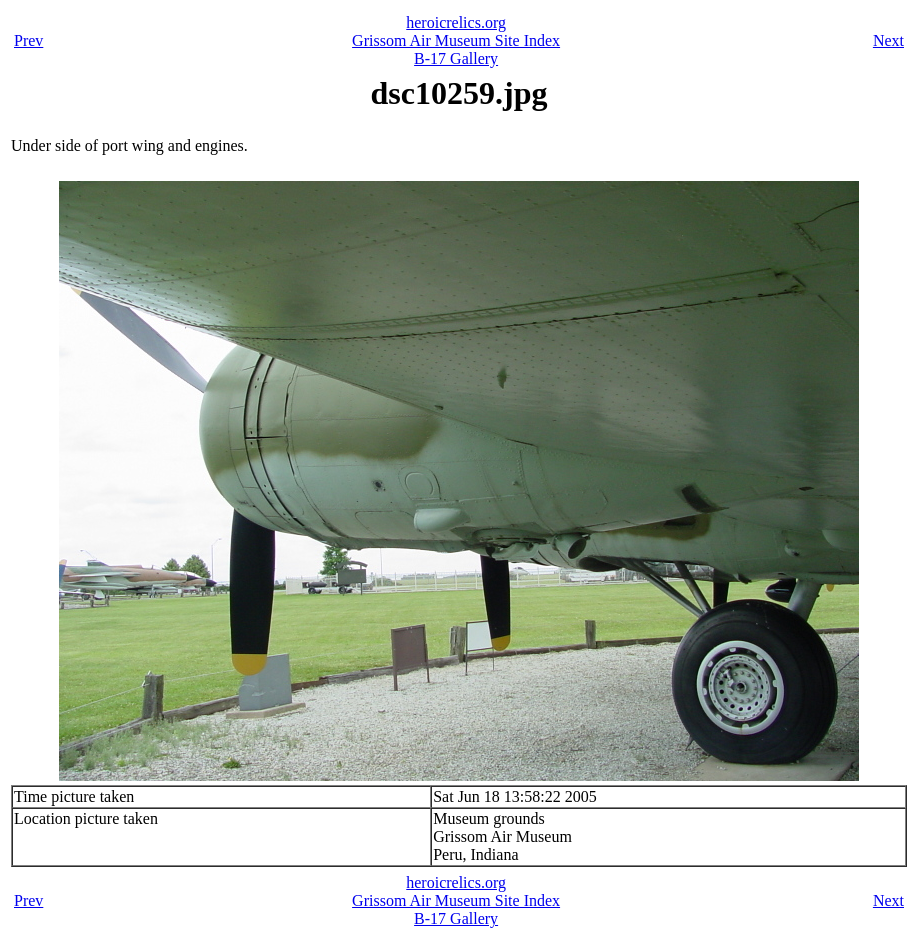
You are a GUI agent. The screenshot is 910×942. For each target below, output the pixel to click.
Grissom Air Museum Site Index (456, 40)
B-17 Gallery (456, 58)
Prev (28, 40)
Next (888, 40)
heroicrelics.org (456, 22)
